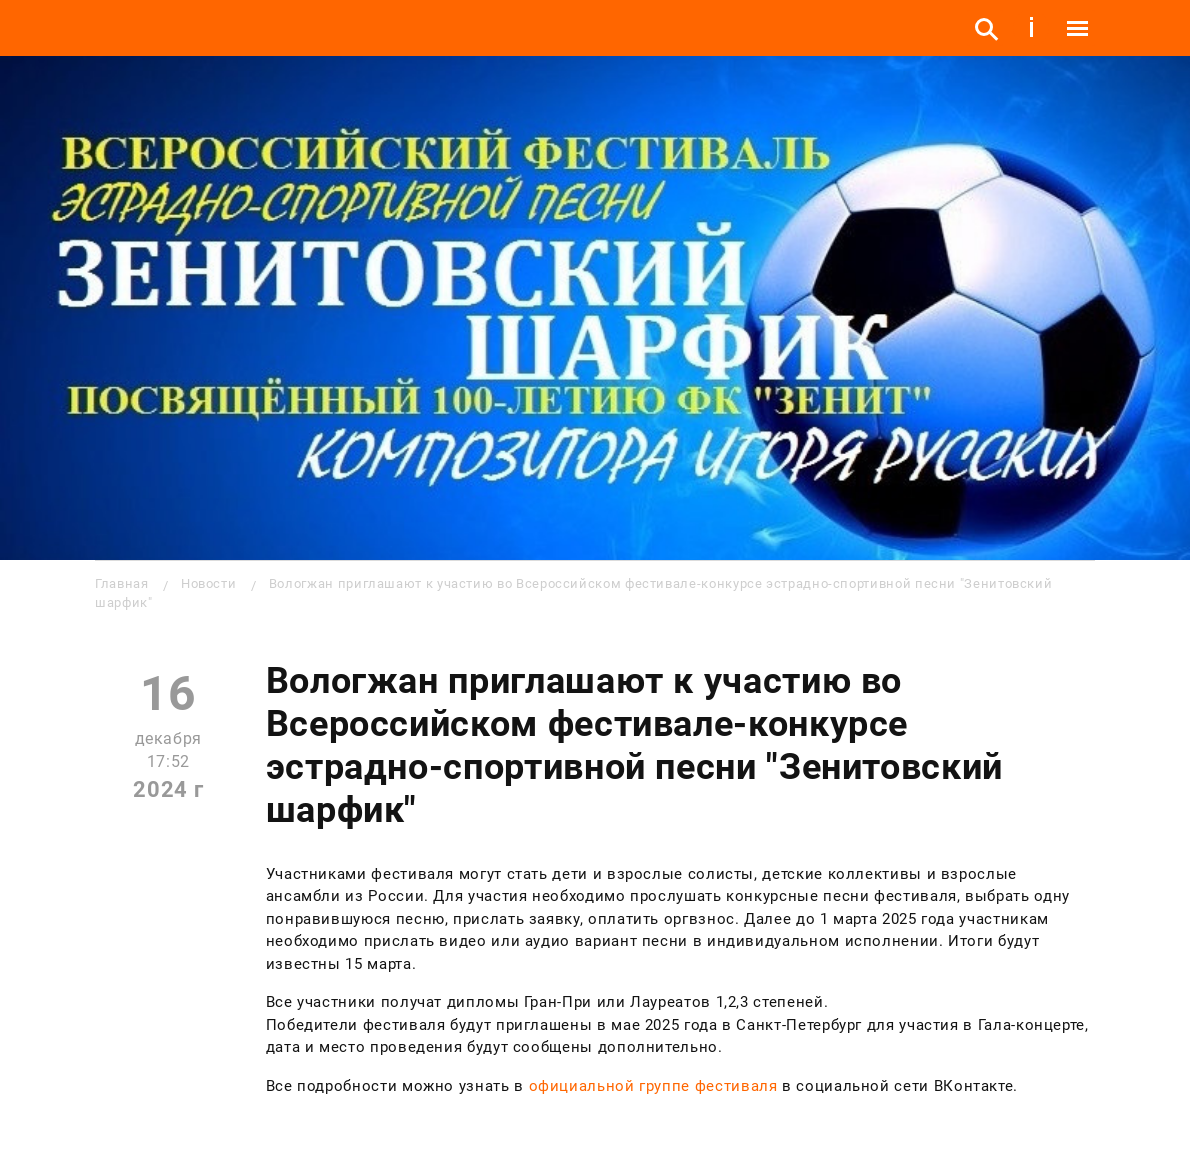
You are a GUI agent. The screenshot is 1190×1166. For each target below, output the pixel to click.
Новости (208, 583)
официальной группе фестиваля (653, 1086)
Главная (121, 583)
